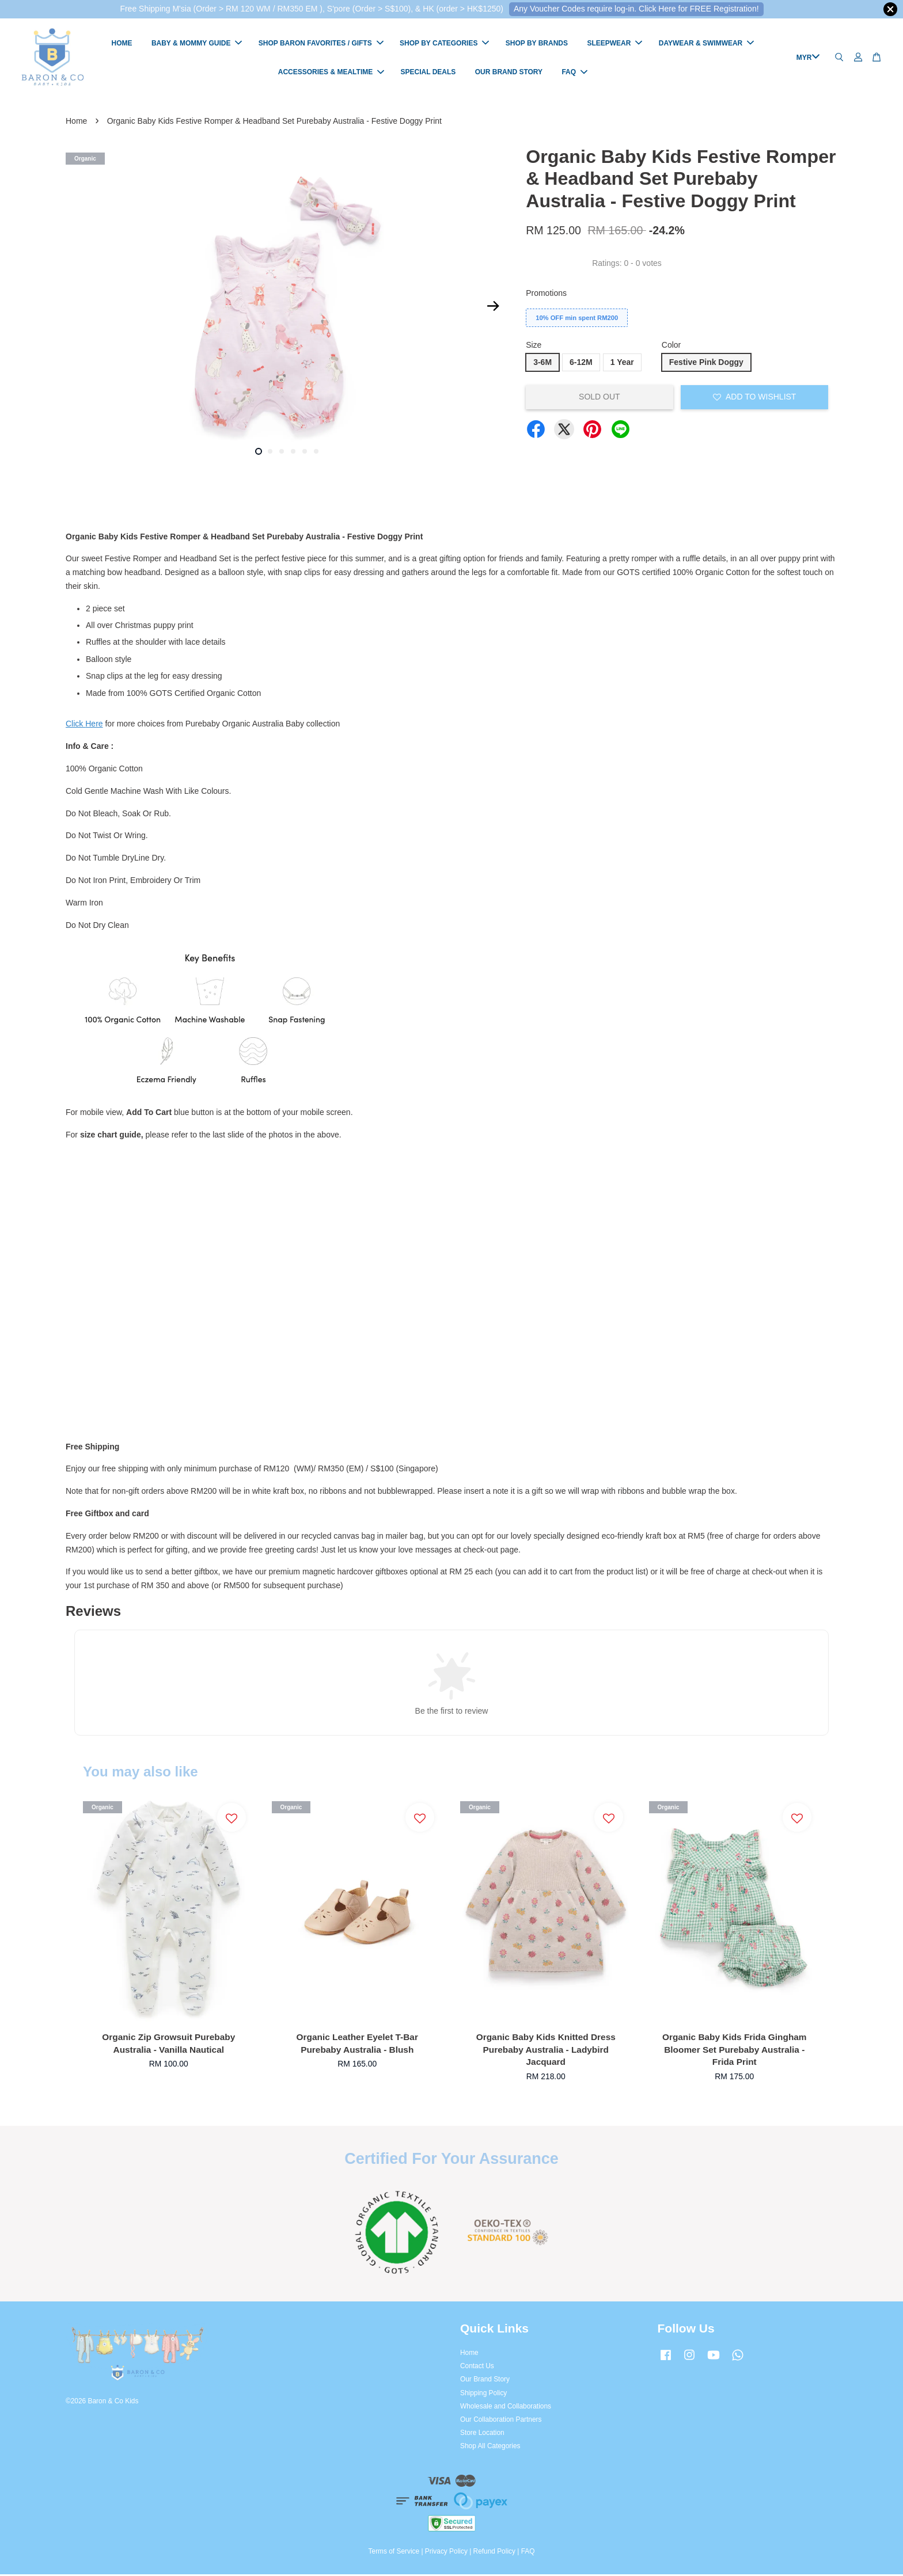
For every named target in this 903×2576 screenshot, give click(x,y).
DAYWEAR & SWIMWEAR (706, 44)
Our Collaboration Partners (500, 2421)
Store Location (482, 2434)
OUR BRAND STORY (508, 73)
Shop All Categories (490, 2448)
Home (76, 122)
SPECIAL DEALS (428, 73)
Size (533, 346)
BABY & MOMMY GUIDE (196, 44)
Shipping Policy (483, 2395)
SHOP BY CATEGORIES (444, 44)
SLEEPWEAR (614, 44)
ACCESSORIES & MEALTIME (331, 73)
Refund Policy (494, 2553)
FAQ (574, 73)
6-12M (581, 363)
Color (671, 346)
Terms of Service (394, 2553)
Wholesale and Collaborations (505, 2408)
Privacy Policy (446, 2553)
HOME (122, 44)
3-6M (542, 363)
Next (493, 308)
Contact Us (477, 2368)
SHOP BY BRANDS (537, 44)
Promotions (546, 294)
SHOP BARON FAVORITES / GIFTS (321, 44)
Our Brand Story (485, 2381)
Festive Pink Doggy (706, 363)
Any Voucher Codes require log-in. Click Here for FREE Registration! (636, 8)
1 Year (622, 363)
